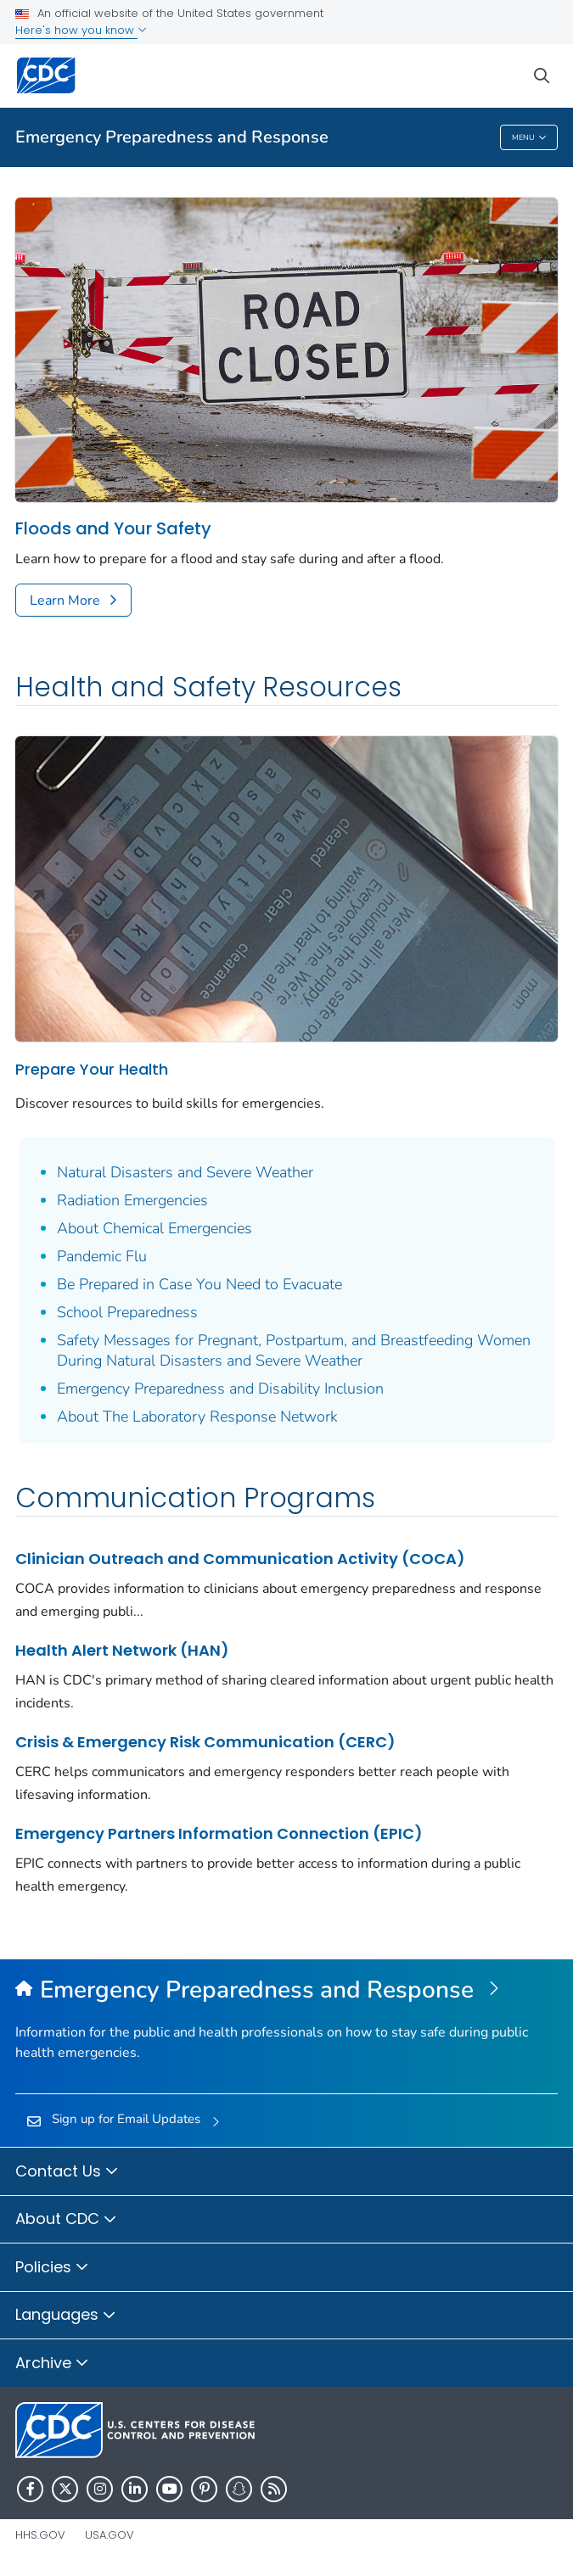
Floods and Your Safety (113, 528)
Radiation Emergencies (132, 1200)
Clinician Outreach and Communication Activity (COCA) (240, 1558)
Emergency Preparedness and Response (172, 137)
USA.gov (109, 2535)
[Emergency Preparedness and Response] (286, 1991)
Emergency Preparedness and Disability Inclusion (220, 1388)
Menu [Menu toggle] (529, 138)
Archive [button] (52, 2364)
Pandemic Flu (102, 1256)
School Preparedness (127, 1312)
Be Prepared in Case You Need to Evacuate (199, 1284)
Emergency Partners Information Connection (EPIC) (219, 1833)
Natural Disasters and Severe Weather (185, 1172)
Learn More (65, 600)
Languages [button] (65, 2315)
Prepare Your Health (91, 1069)
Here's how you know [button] (81, 30)
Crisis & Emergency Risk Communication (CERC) (205, 1741)
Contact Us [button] (67, 2172)
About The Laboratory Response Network (197, 1416)
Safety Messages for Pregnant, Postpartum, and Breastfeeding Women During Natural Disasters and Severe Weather (294, 1350)
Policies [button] (52, 2268)
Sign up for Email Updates (126, 2118)
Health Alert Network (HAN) (122, 1650)
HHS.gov (40, 2535)
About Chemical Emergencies (154, 1228)
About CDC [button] (66, 2220)
